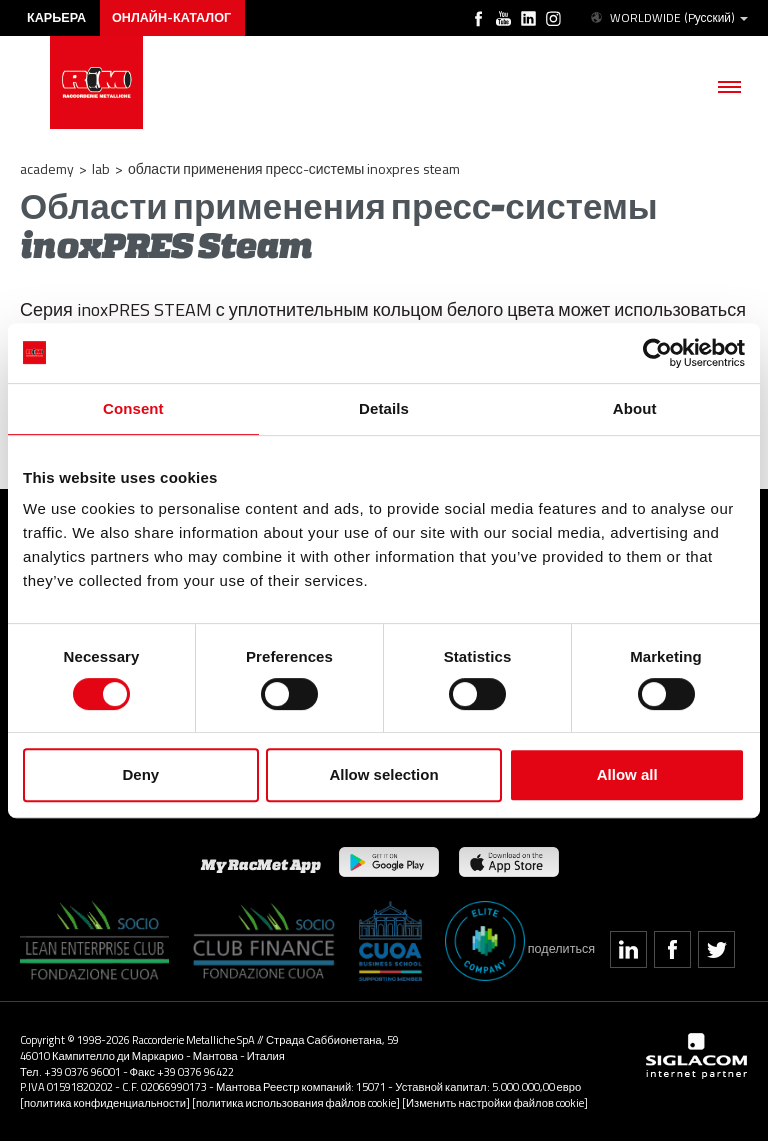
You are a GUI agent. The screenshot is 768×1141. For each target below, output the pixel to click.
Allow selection (383, 774)
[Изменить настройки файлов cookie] (495, 1102)
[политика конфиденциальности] (105, 1102)
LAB (101, 168)
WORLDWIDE (668, 18)
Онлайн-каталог (171, 17)
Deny (140, 774)
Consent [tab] (133, 408)
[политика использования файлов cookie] (296, 1102)
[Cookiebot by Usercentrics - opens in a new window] (657, 353)
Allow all (627, 774)
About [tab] (635, 408)
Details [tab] (384, 408)
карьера (56, 17)
